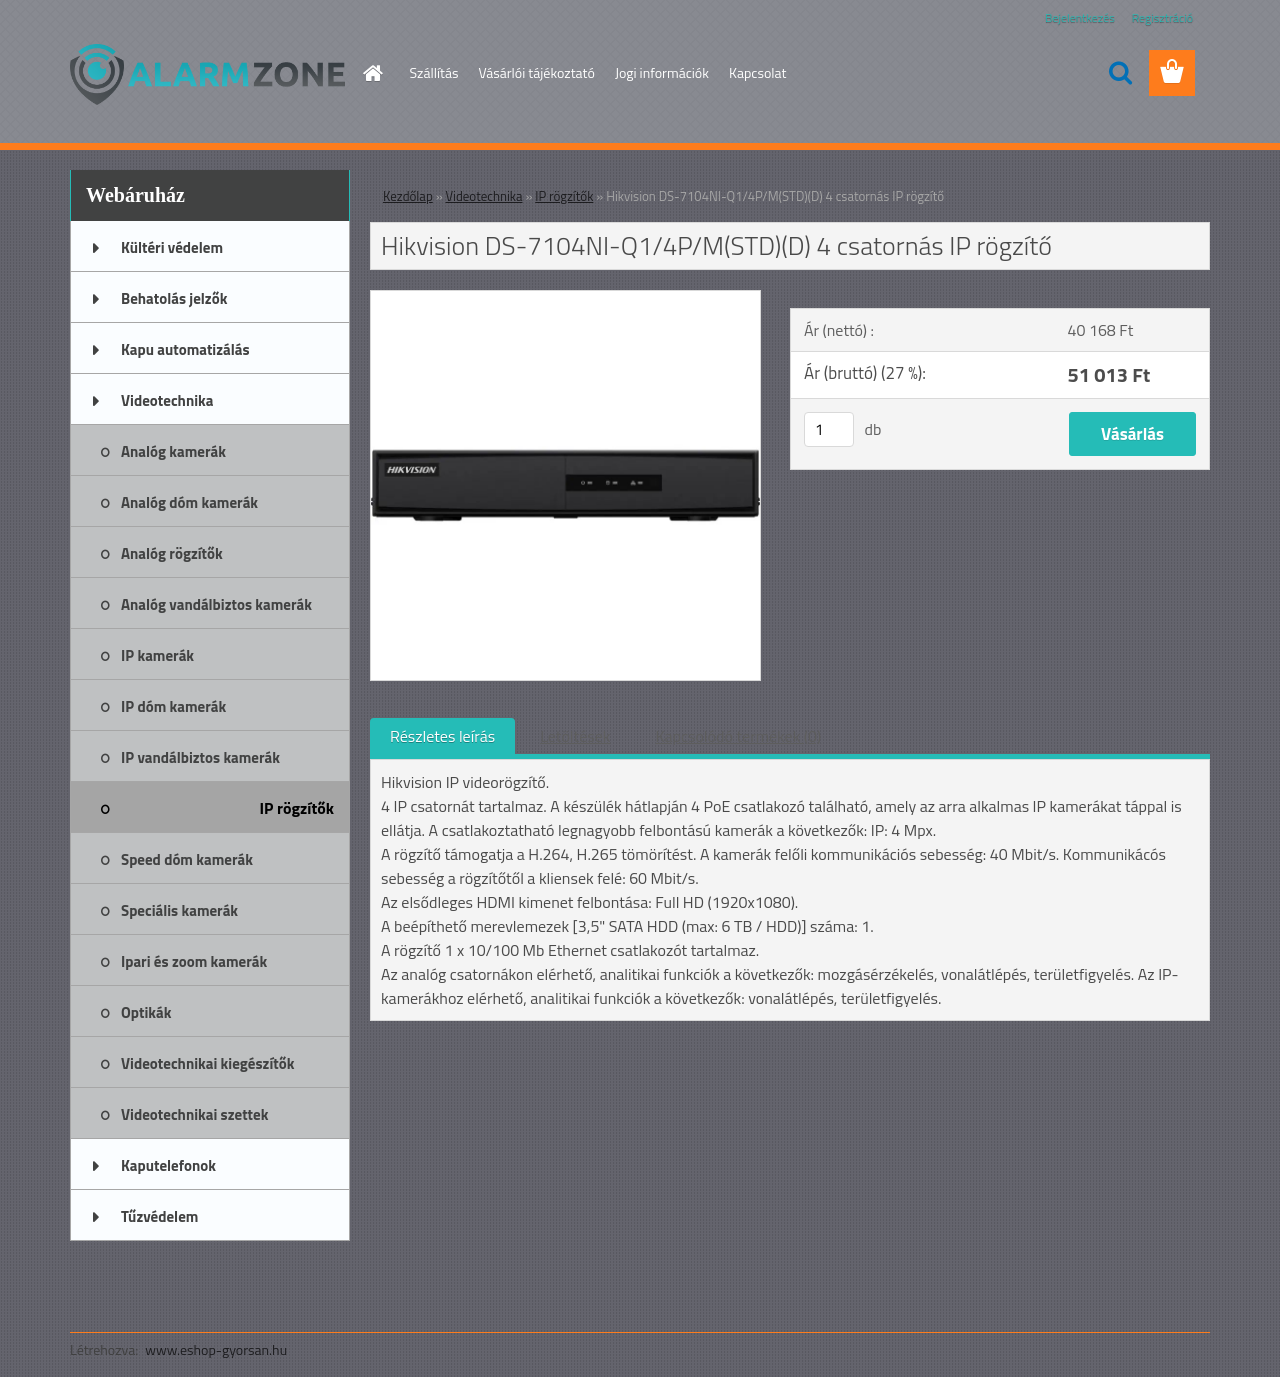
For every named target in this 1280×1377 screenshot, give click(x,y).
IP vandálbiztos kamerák (200, 757)
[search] (1120, 73)
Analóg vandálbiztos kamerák (216, 604)
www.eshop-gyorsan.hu (216, 1349)
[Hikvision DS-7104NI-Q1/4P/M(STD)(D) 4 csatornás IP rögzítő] (565, 299)
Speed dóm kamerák (187, 859)
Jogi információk (662, 72)
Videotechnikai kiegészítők (207, 1063)
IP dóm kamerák (173, 706)
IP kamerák (157, 655)
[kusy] (829, 429)
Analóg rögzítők (172, 553)
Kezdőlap (408, 196)
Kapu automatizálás (185, 349)
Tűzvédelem (159, 1216)
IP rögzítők (297, 808)
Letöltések (575, 736)
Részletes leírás (442, 736)
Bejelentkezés (1080, 17)
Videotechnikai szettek (194, 1114)
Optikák (146, 1012)
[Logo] (207, 74)
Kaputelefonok (168, 1165)
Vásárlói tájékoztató (536, 72)
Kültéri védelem (172, 247)
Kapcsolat (758, 72)
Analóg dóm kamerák (189, 502)
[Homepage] (372, 73)
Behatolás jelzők (174, 298)
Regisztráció (1162, 17)
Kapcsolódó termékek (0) (738, 736)
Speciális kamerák (179, 910)
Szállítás (434, 72)
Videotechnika (167, 400)
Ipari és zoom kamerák (194, 961)
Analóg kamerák (173, 451)
